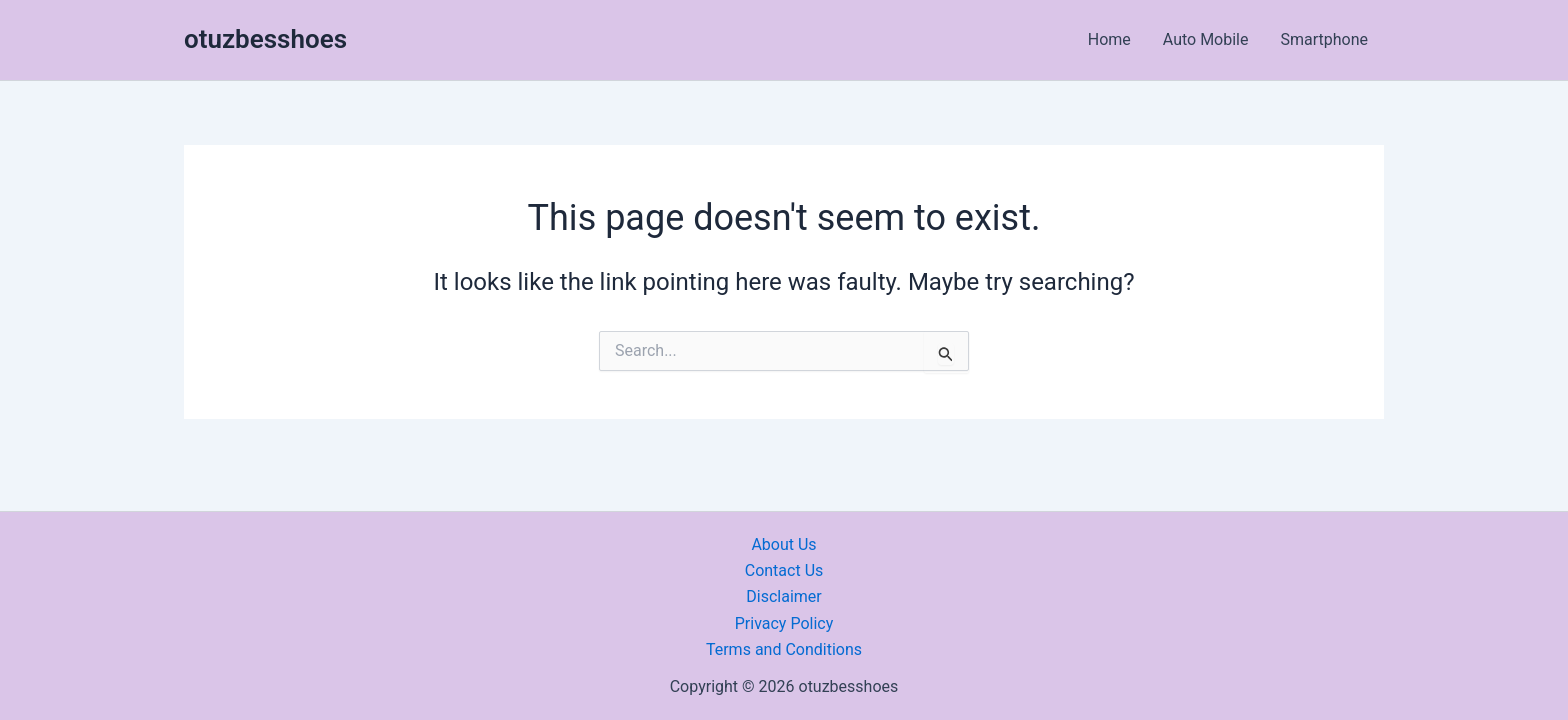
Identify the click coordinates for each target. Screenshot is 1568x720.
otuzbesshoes (265, 39)
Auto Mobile (1206, 39)
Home (1109, 39)
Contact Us (784, 570)
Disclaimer (783, 596)
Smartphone (1324, 39)
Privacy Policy (784, 623)
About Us (783, 544)
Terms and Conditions (784, 649)
